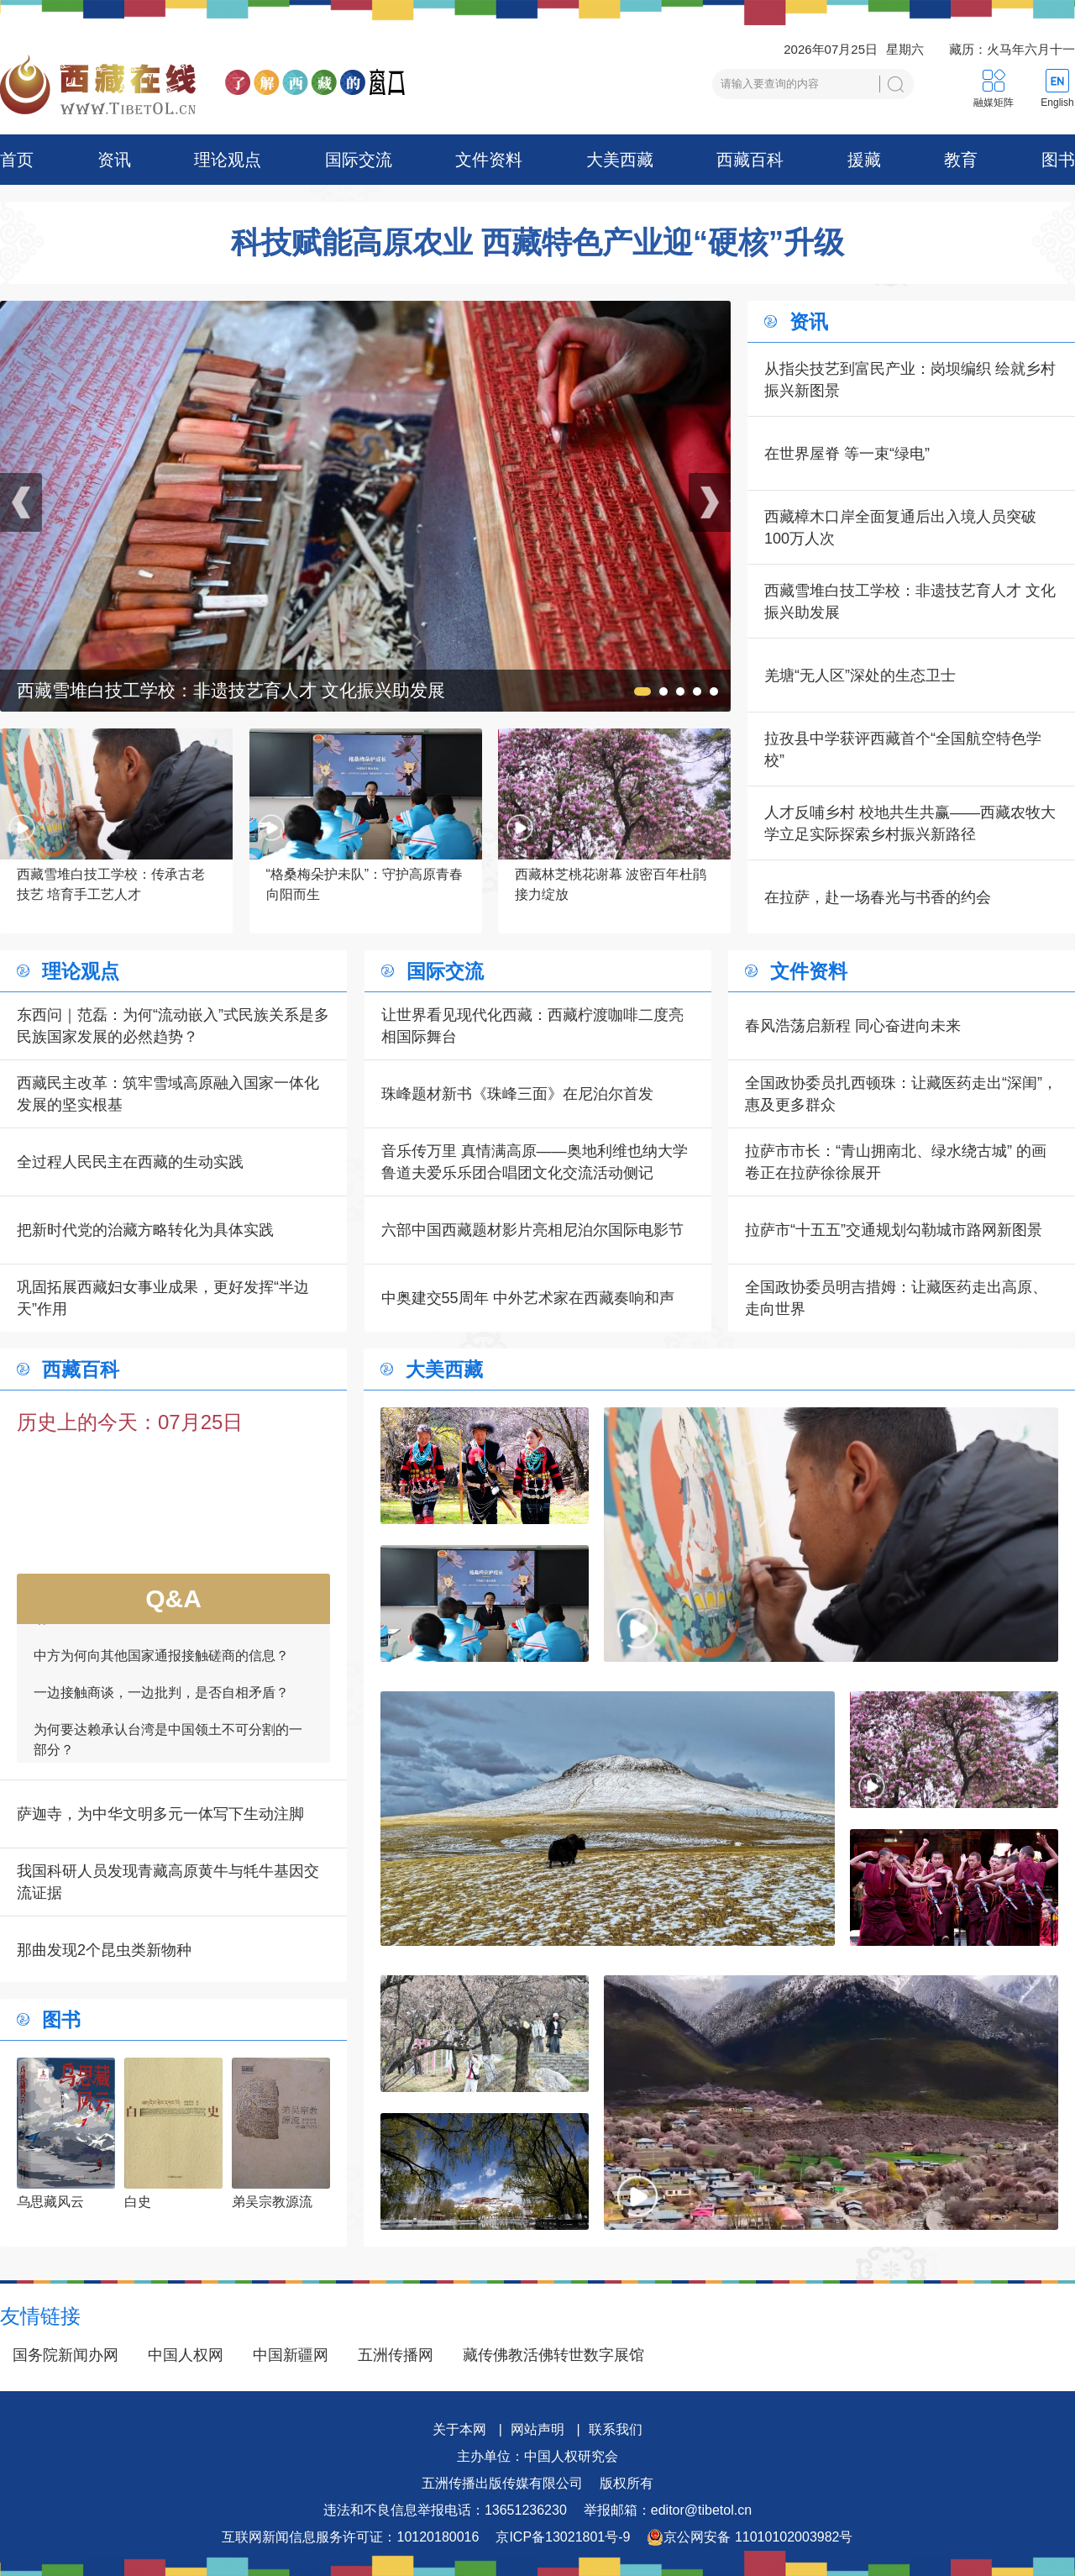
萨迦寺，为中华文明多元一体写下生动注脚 (160, 1814)
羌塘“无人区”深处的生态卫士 (860, 675)
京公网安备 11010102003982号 (749, 2537)
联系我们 (615, 2429)
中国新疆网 (290, 2355)
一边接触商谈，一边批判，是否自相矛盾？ (161, 1704)
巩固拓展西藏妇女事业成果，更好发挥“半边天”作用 (163, 1298)
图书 (1058, 159)
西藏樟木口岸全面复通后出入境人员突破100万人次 (900, 527)
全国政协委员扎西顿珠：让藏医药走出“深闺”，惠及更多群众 (901, 1094)
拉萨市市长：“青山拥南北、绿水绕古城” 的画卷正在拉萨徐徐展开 (895, 1162)
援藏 (864, 159)
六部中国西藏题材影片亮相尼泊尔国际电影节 (532, 1230)
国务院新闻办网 (65, 2355)
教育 (961, 159)
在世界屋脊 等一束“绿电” (847, 453)
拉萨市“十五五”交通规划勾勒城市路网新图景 (893, 1230)
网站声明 (537, 2429)
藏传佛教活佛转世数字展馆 (553, 2355)
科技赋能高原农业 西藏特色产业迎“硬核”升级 (537, 243)
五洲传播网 (395, 2355)
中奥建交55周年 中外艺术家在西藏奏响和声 (527, 1298)
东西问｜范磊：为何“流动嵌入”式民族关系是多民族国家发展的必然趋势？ (173, 1026)
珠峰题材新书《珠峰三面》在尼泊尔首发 (517, 1094)
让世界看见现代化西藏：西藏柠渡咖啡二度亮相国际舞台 (532, 1026)
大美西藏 (619, 159)
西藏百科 (750, 159)
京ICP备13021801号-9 (563, 2537)
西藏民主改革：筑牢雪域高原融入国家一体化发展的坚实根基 (168, 1094)
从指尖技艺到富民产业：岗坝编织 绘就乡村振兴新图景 (910, 379)
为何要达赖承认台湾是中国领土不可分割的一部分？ (168, 1751)
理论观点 (227, 159)
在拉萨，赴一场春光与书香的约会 (877, 897)
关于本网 (459, 2429)
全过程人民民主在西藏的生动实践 (130, 1162)
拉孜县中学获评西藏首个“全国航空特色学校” (902, 749)
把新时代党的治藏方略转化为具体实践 (145, 1230)
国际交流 (358, 159)
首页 (17, 159)
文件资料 (488, 159)
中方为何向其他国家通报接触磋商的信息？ (161, 1667)
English (1057, 102)
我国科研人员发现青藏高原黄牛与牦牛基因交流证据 (168, 1882)
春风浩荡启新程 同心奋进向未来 (853, 1025)
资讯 (114, 159)
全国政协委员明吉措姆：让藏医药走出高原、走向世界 (896, 1298)
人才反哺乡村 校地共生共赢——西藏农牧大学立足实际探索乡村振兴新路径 (910, 823)
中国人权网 (185, 2355)
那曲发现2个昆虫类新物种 (104, 1950)
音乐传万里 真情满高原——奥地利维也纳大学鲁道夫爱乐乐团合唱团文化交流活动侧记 (534, 1162)
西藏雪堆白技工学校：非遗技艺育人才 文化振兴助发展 (910, 601)
